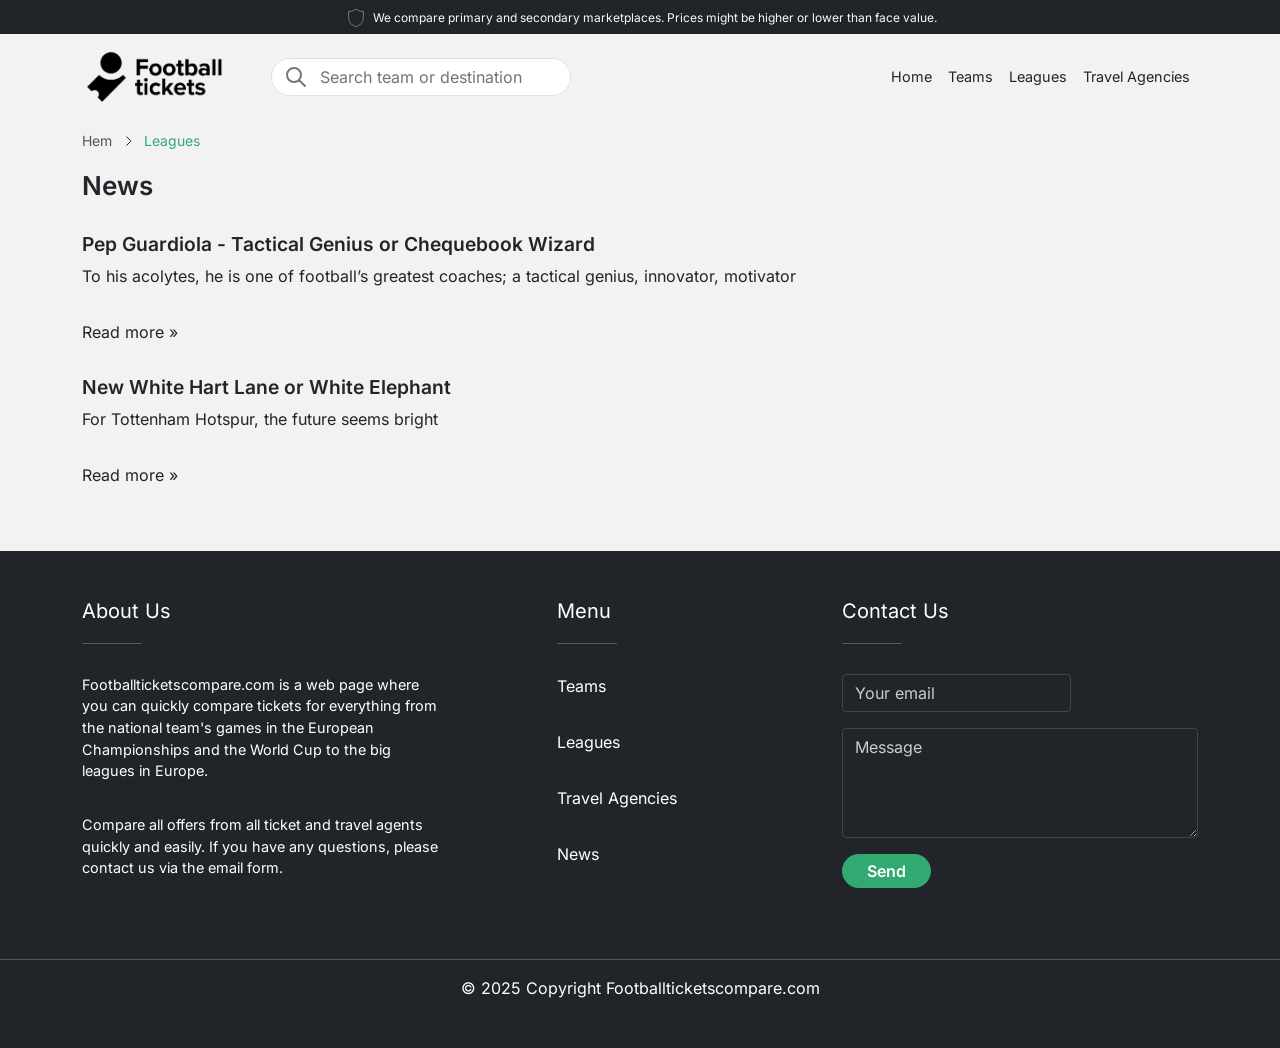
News (578, 854)
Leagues (1038, 76)
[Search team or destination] (439, 77)
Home (911, 76)
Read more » (130, 332)
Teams (970, 76)
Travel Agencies (1136, 76)
